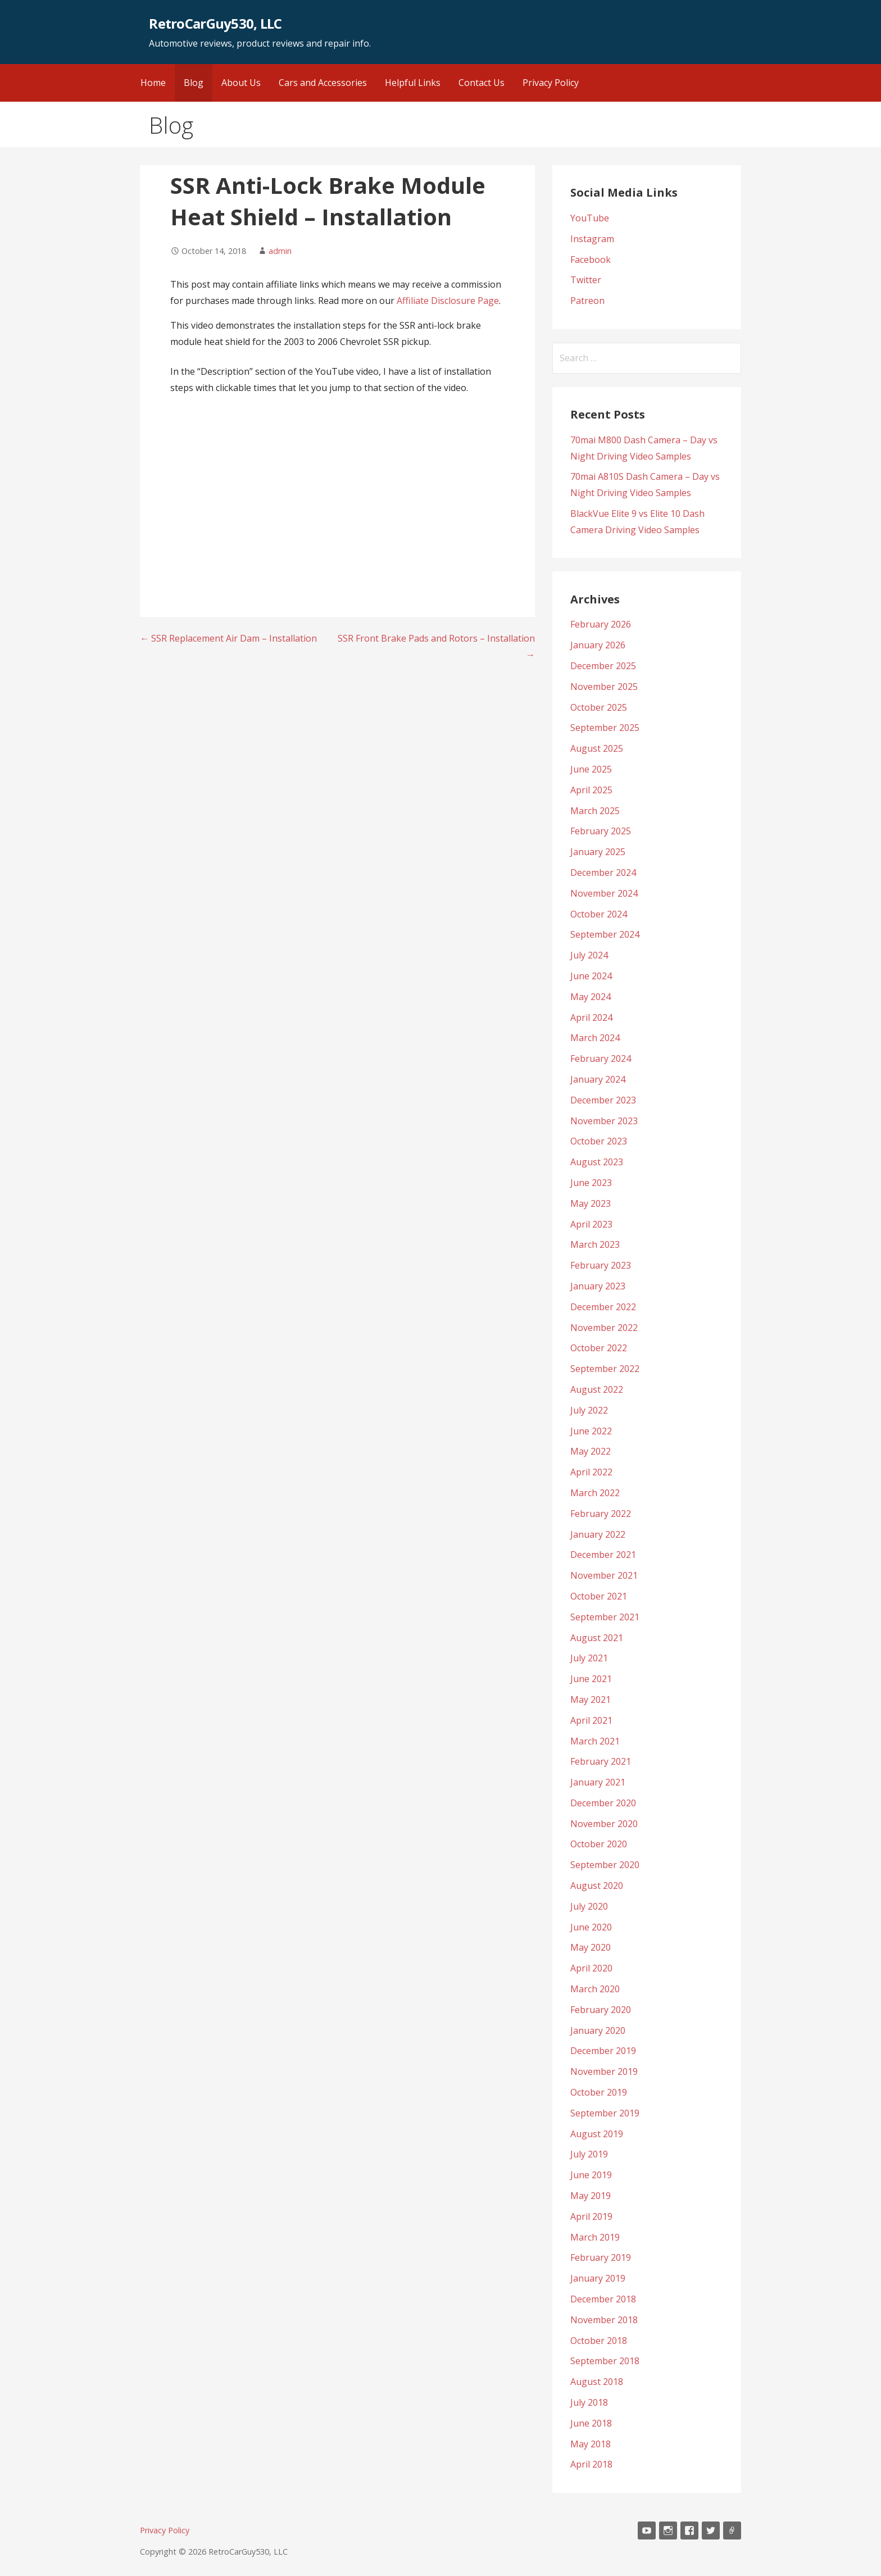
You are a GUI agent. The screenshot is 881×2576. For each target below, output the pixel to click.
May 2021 (590, 1699)
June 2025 (591, 769)
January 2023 (597, 1286)
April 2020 (591, 1968)
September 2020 (604, 1865)
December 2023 (603, 1100)
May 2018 (590, 2444)
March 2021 (595, 1741)
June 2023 (591, 1182)
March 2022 (595, 1493)
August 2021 (596, 1638)
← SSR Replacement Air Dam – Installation (228, 638)
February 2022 (600, 1513)
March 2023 (595, 1244)
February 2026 (600, 624)
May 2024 (590, 997)
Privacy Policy (551, 82)
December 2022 (603, 1307)
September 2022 (604, 1368)
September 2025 (604, 727)
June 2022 (591, 1431)
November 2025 (604, 686)
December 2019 (603, 2051)
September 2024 (604, 934)
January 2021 (597, 1782)
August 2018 (596, 2381)
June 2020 (591, 1927)
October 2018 (598, 2340)
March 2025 (595, 811)
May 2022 (590, 1451)
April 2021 (591, 1720)
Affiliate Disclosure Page (448, 300)
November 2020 (604, 1824)
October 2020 (598, 1844)
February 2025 (600, 831)
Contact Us (481, 82)
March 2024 (595, 1038)
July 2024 (589, 955)
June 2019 (591, 2175)
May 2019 (590, 2195)
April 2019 (591, 2216)
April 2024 (591, 1017)
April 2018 (591, 2464)
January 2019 (597, 2278)
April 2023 (591, 1224)
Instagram (592, 239)
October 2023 (598, 1141)
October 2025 (598, 707)
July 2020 (589, 1906)
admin (280, 251)
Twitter (585, 280)
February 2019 (600, 2257)
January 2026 (597, 645)
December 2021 (603, 1554)
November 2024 (604, 893)
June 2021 (591, 1679)
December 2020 (603, 1803)
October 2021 (598, 1596)
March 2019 (595, 2237)
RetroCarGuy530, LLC (215, 23)
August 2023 (596, 1162)
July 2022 (589, 1410)
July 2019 (589, 2154)
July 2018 (589, 2402)
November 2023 (604, 1121)
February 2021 (600, 1761)
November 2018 (604, 2320)
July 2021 (589, 1658)
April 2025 (591, 790)
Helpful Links (412, 82)
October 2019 (598, 2092)
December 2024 (603, 872)
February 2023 (600, 1265)
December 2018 (603, 2299)
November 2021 (604, 1575)
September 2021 (604, 1617)
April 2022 (591, 1472)
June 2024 (591, 976)
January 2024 (597, 1079)
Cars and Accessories (323, 82)
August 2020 (596, 1885)
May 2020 (590, 1947)
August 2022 (596, 1389)
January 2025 (597, 852)
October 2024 (598, 914)
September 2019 (604, 2113)
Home (153, 82)
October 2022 (598, 1348)
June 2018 (591, 2423)
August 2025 (596, 748)
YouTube (589, 218)
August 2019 (596, 2134)
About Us (241, 82)
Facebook (590, 259)
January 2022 (597, 1534)
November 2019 (604, 2071)
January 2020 (597, 2030)
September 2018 (604, 2361)
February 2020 (600, 2009)
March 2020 (595, 1989)
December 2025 (603, 666)
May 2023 (590, 1203)
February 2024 (600, 1058)
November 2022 (604, 1327)
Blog (193, 82)
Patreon (587, 300)
